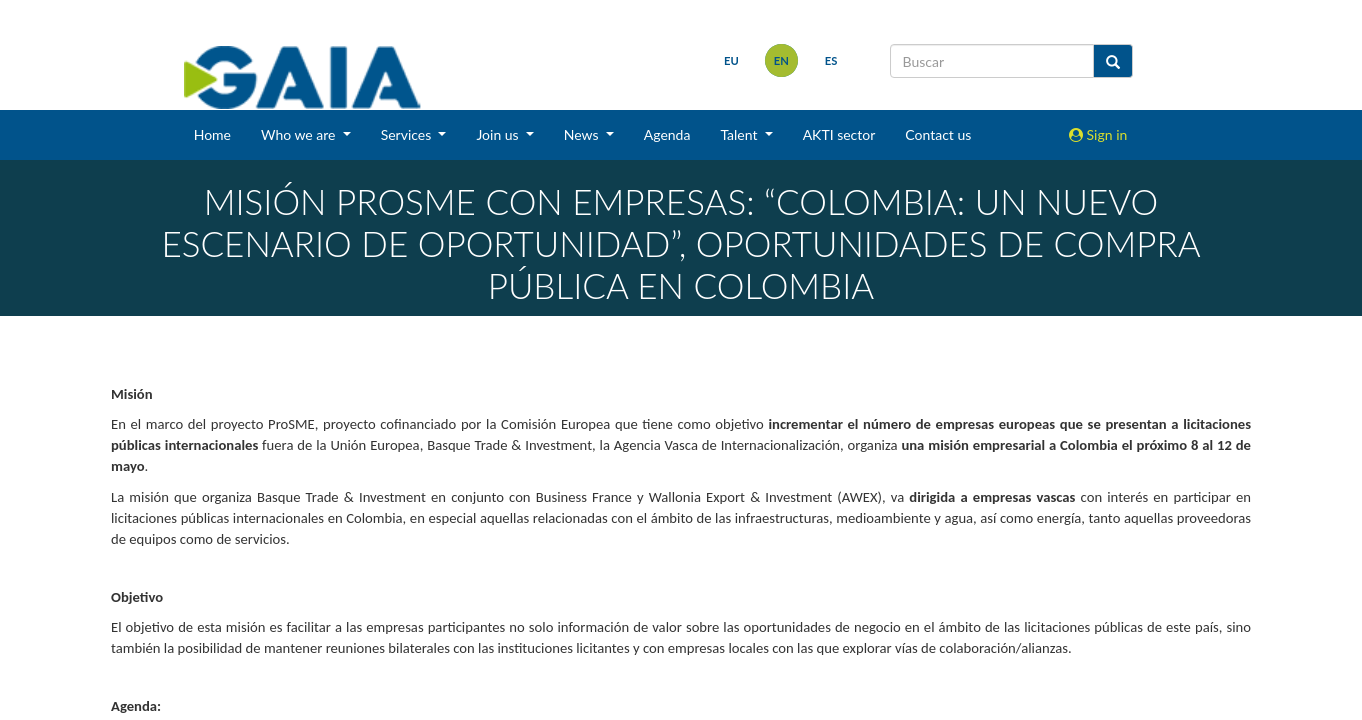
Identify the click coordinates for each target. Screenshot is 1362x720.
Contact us (938, 134)
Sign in (1098, 134)
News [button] (583, 134)
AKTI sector (839, 134)
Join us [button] (499, 134)
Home (212, 134)
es (831, 60)
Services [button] (408, 134)
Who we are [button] (300, 134)
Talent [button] (740, 134)
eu (731, 60)
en (781, 60)
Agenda (667, 134)
